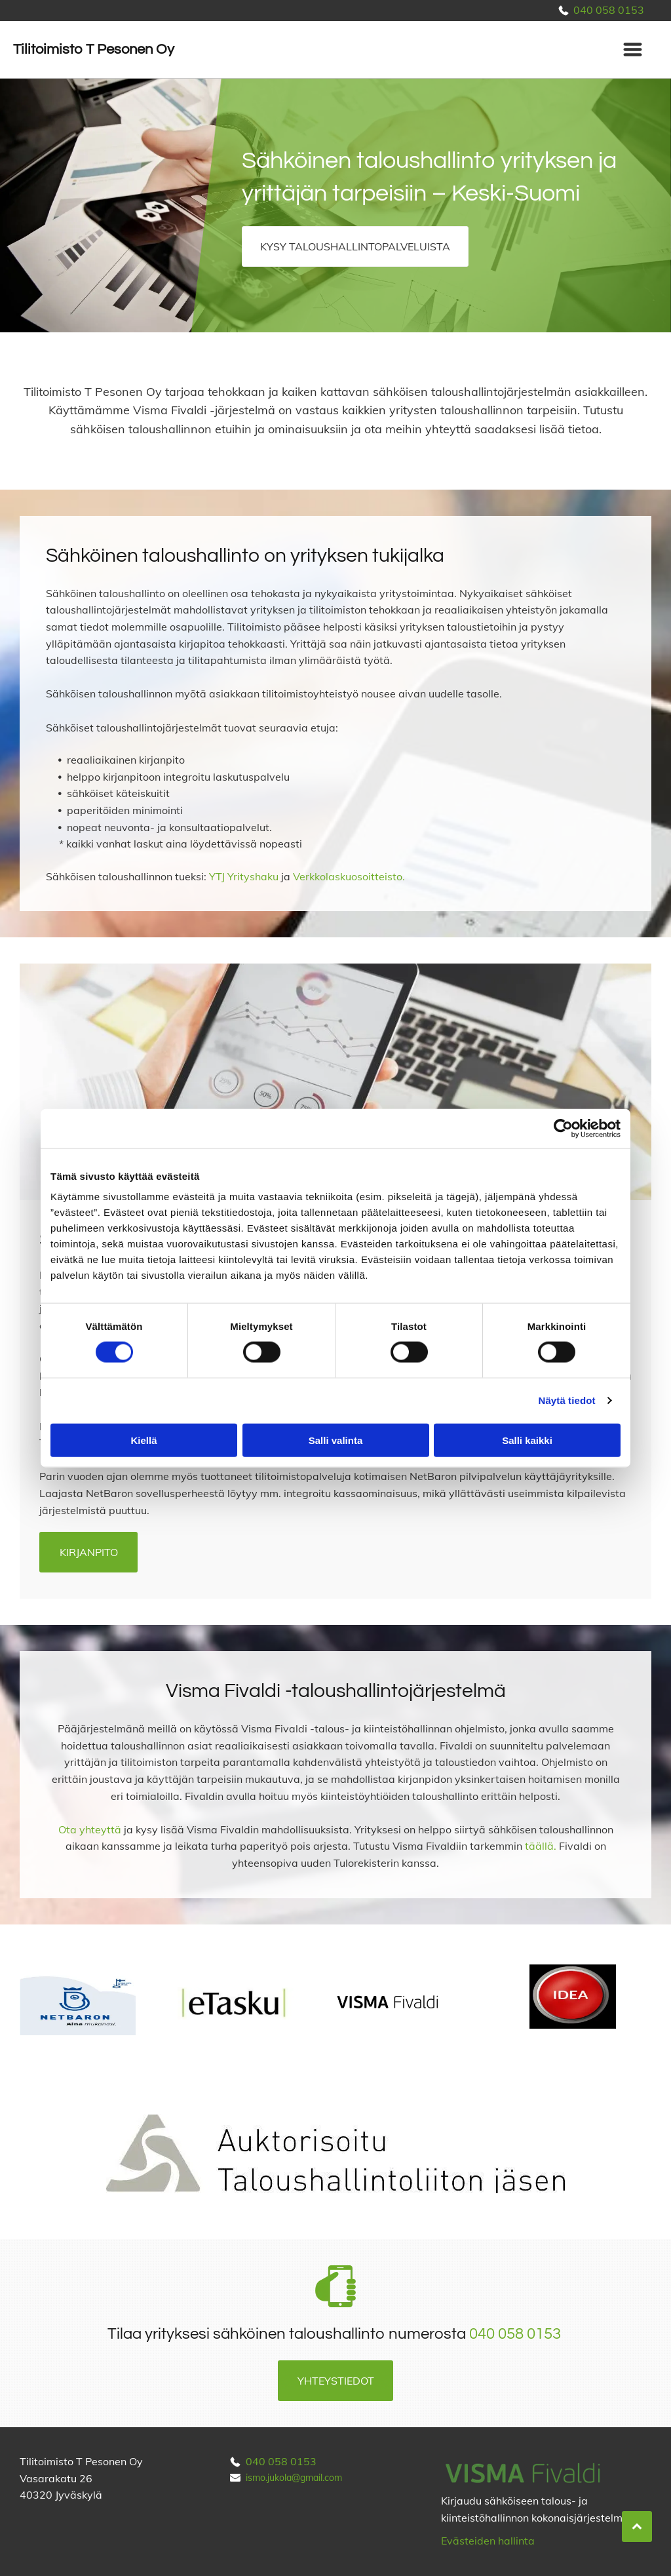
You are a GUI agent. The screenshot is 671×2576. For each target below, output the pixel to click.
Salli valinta (336, 1439)
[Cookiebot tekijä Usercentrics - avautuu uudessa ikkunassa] (563, 1129)
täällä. (540, 1845)
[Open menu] (632, 49)
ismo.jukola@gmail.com (294, 2478)
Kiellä (143, 1439)
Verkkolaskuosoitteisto (347, 876)
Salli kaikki (527, 1439)
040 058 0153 (608, 9)
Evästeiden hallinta (488, 2540)
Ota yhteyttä (89, 1829)
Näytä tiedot (567, 1400)
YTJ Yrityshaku (243, 876)
